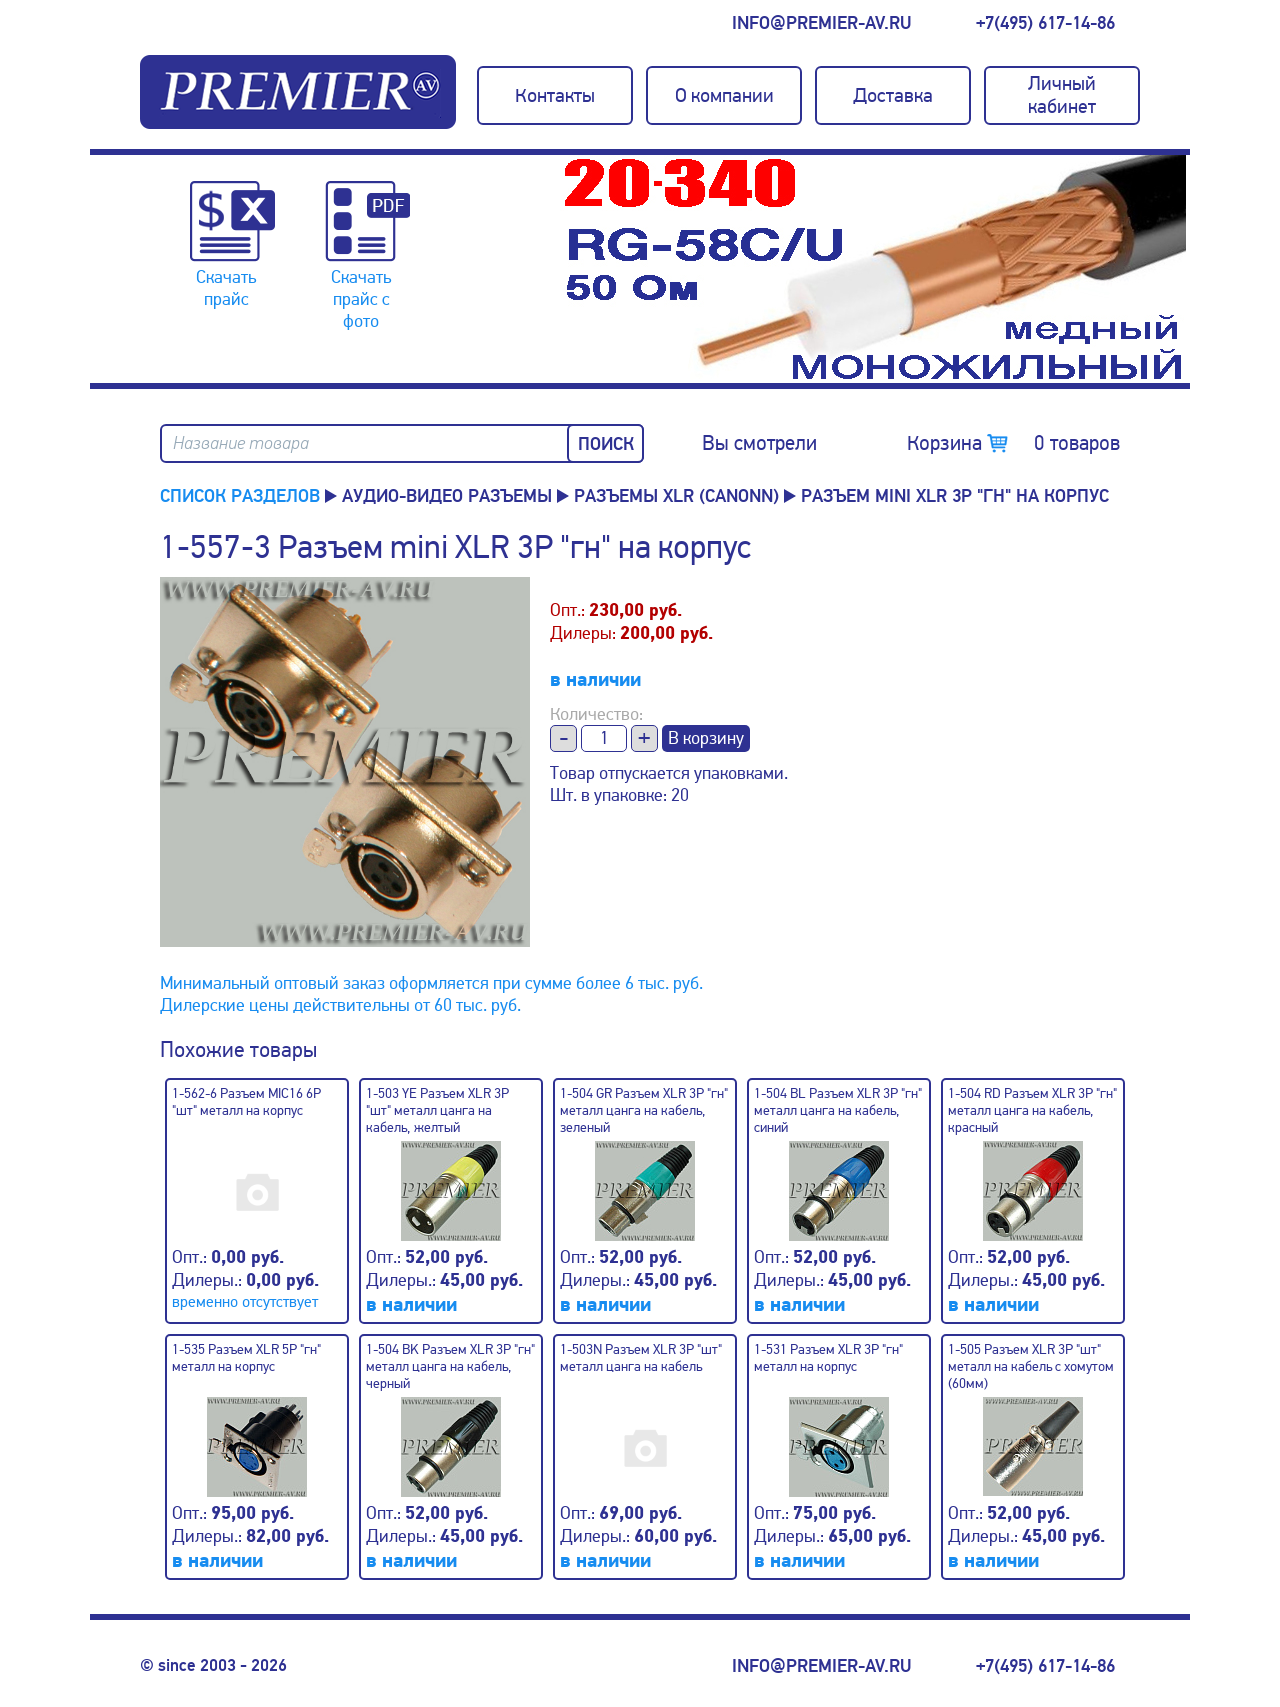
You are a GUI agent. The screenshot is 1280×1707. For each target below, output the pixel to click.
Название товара (241, 443)
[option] (875, 269)
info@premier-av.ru (821, 23)
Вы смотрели (759, 443)
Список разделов (240, 496)
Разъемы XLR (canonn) (676, 496)
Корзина (1013, 443)
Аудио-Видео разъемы (447, 496)
